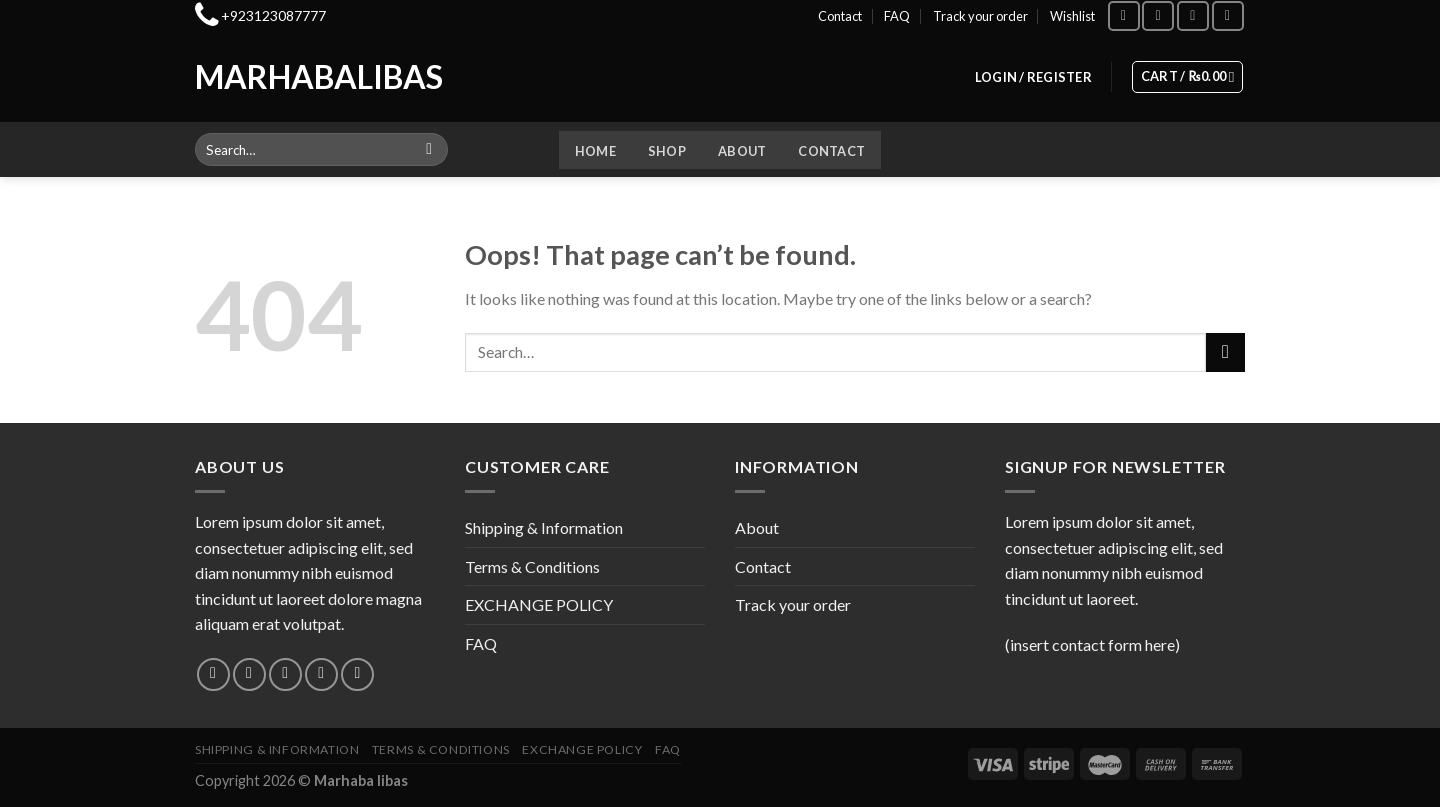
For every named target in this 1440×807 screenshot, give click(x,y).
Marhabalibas (278, 77)
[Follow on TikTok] (1193, 15)
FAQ (897, 16)
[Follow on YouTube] (1228, 15)
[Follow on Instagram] (1158, 15)
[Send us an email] (321, 674)
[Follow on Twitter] (285, 674)
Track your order (980, 16)
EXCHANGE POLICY (539, 604)
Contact (840, 16)
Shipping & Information (544, 527)
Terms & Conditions (532, 566)
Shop (667, 151)
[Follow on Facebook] (1124, 15)
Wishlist (1072, 16)
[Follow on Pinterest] (357, 674)
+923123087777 (273, 15)
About (742, 151)
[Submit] (429, 150)
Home (595, 151)
